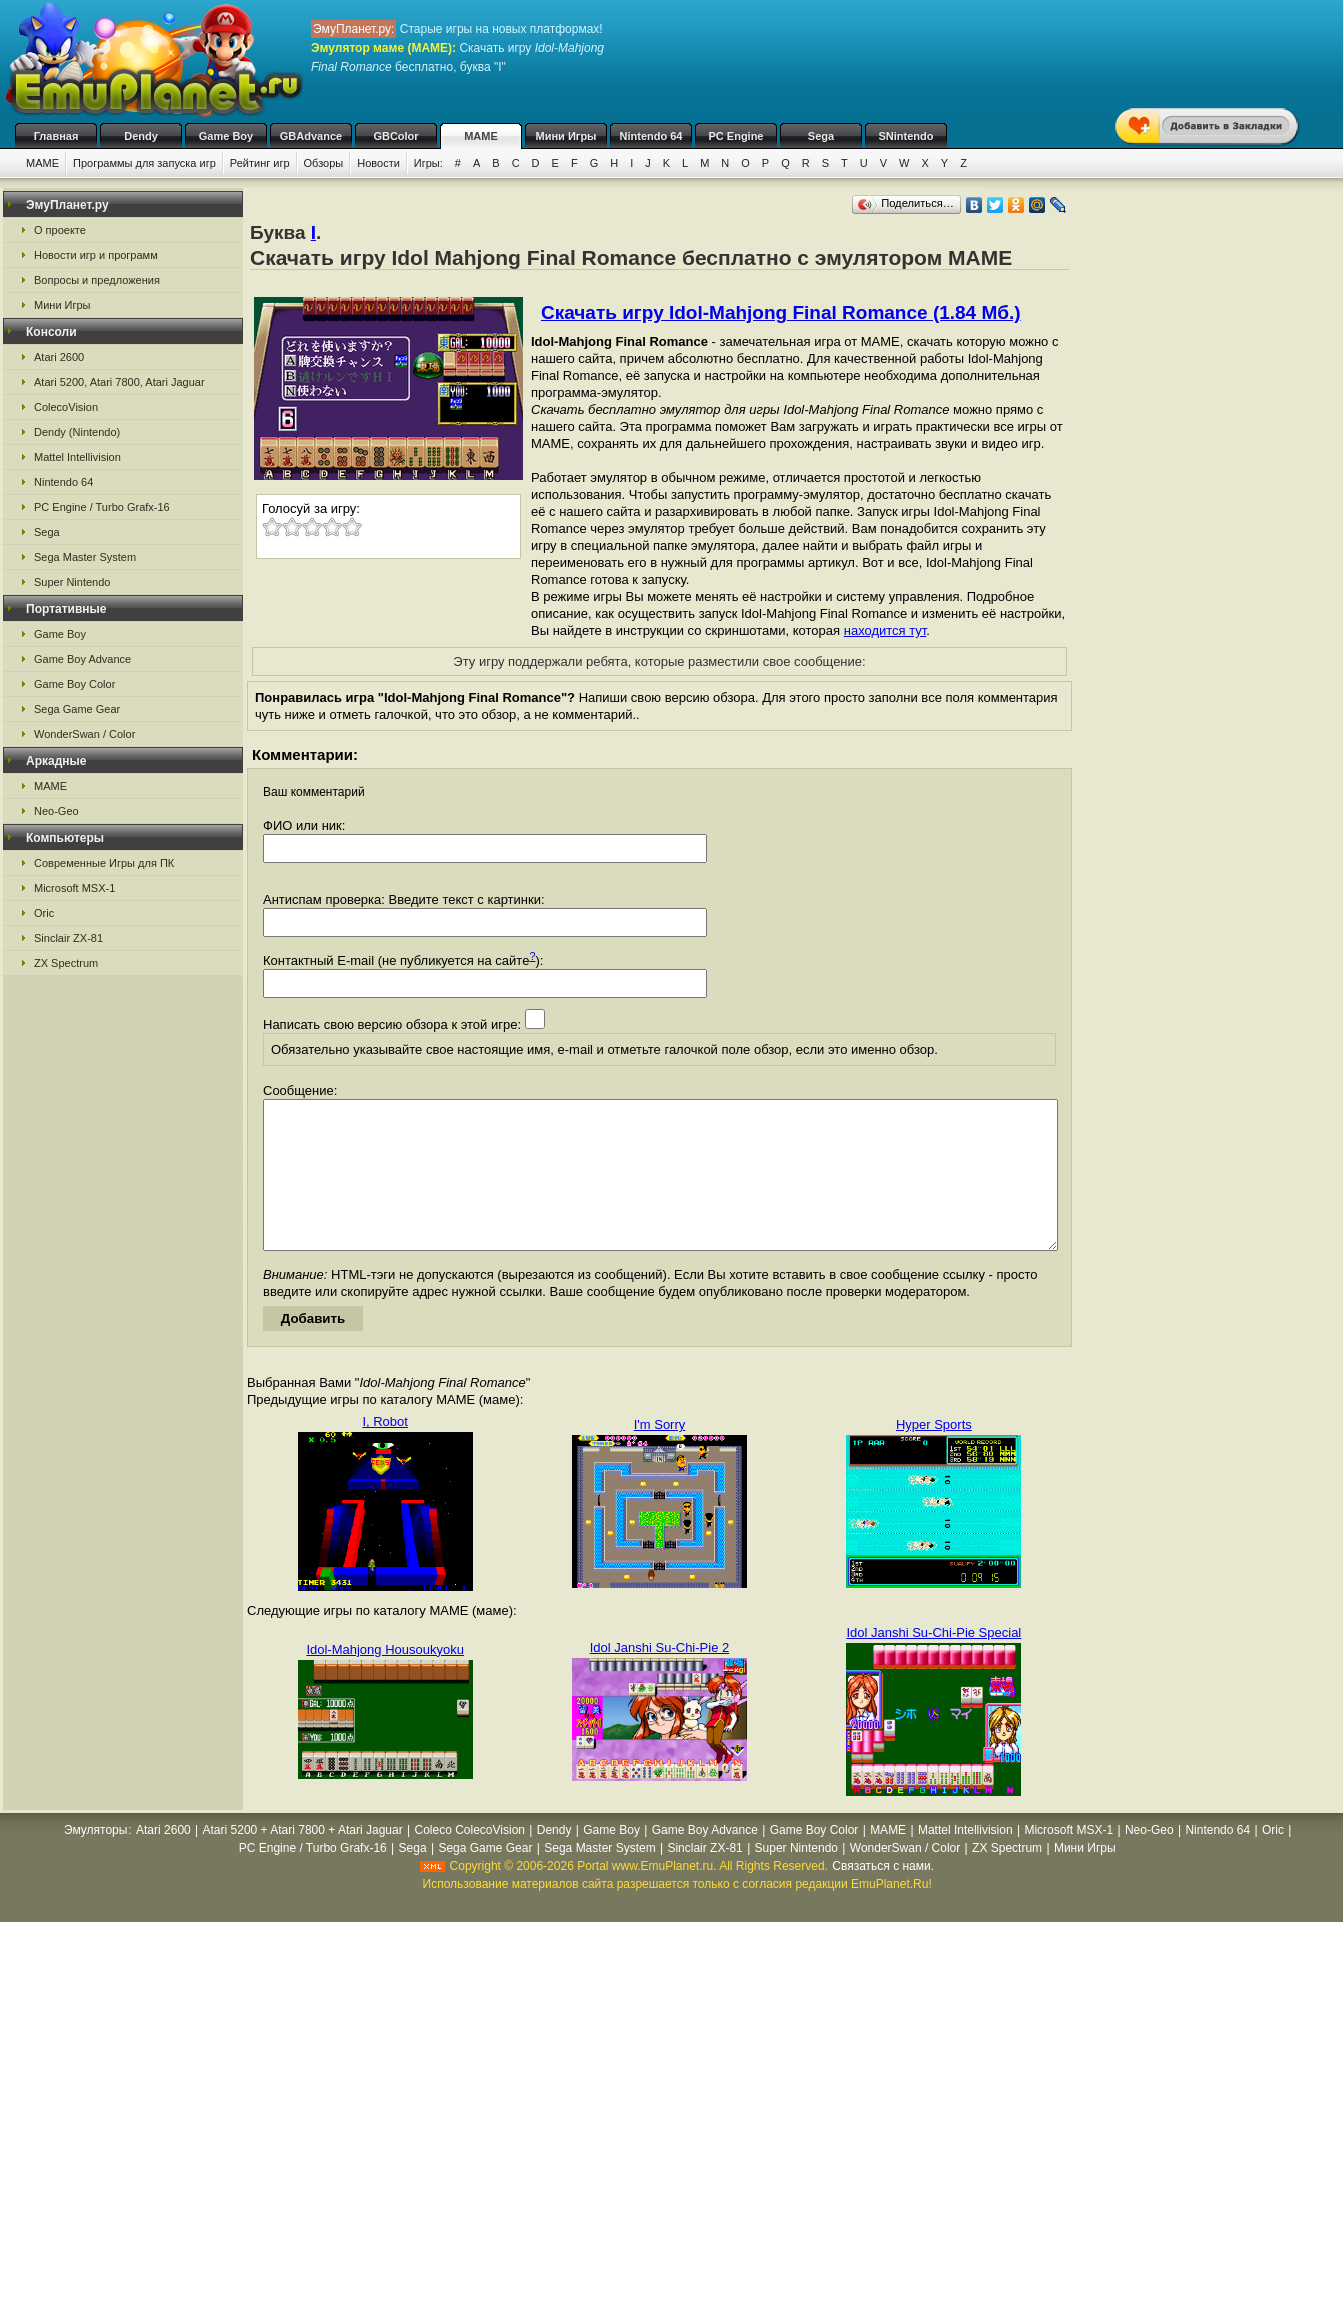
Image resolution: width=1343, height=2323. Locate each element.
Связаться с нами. (883, 1896)
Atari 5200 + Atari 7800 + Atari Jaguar (303, 1860)
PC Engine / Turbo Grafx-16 (102, 507)
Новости (378, 163)
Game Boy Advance (82, 659)
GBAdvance (311, 136)
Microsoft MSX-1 (74, 888)
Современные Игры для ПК (104, 863)
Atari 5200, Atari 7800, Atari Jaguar (119, 382)
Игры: (428, 163)
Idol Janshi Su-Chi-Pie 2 (659, 1677)
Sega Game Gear (77, 709)
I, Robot (385, 1451)
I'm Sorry (660, 1454)
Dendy (141, 136)
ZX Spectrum (66, 963)
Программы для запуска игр (144, 163)
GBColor (395, 136)
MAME (481, 136)
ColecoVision (66, 407)
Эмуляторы (95, 1860)
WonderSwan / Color (84, 734)
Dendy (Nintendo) (77, 432)
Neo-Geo (56, 811)
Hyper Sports (934, 1454)
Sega (821, 136)
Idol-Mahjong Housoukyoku (385, 1679)
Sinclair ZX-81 (68, 938)
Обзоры (324, 163)
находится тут (885, 630)
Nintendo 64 (651, 136)
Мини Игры (566, 136)
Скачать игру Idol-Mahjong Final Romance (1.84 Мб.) (781, 312)
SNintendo (906, 136)
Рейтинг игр (260, 163)
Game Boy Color (74, 684)
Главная (56, 136)
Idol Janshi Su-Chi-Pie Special (933, 1662)
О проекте (60, 230)
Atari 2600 (59, 357)
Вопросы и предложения (97, 280)
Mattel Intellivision (77, 457)
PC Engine (735, 136)
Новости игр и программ (96, 255)
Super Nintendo (72, 582)
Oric (44, 913)
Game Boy (226, 136)
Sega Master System (85, 557)
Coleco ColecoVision (469, 1860)
